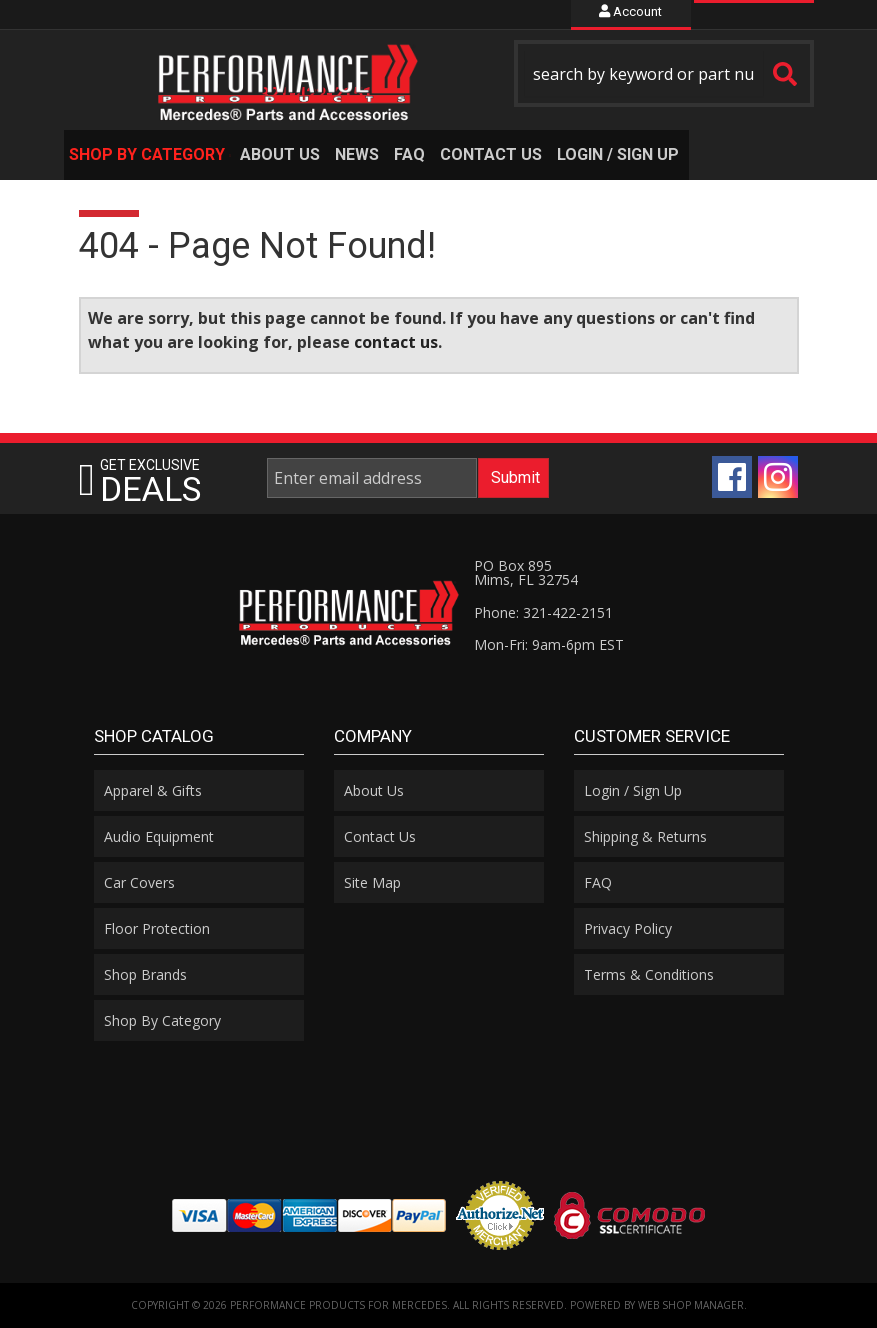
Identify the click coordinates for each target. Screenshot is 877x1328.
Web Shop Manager (691, 1305)
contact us (396, 342)
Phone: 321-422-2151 (543, 612)
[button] (664, 73)
